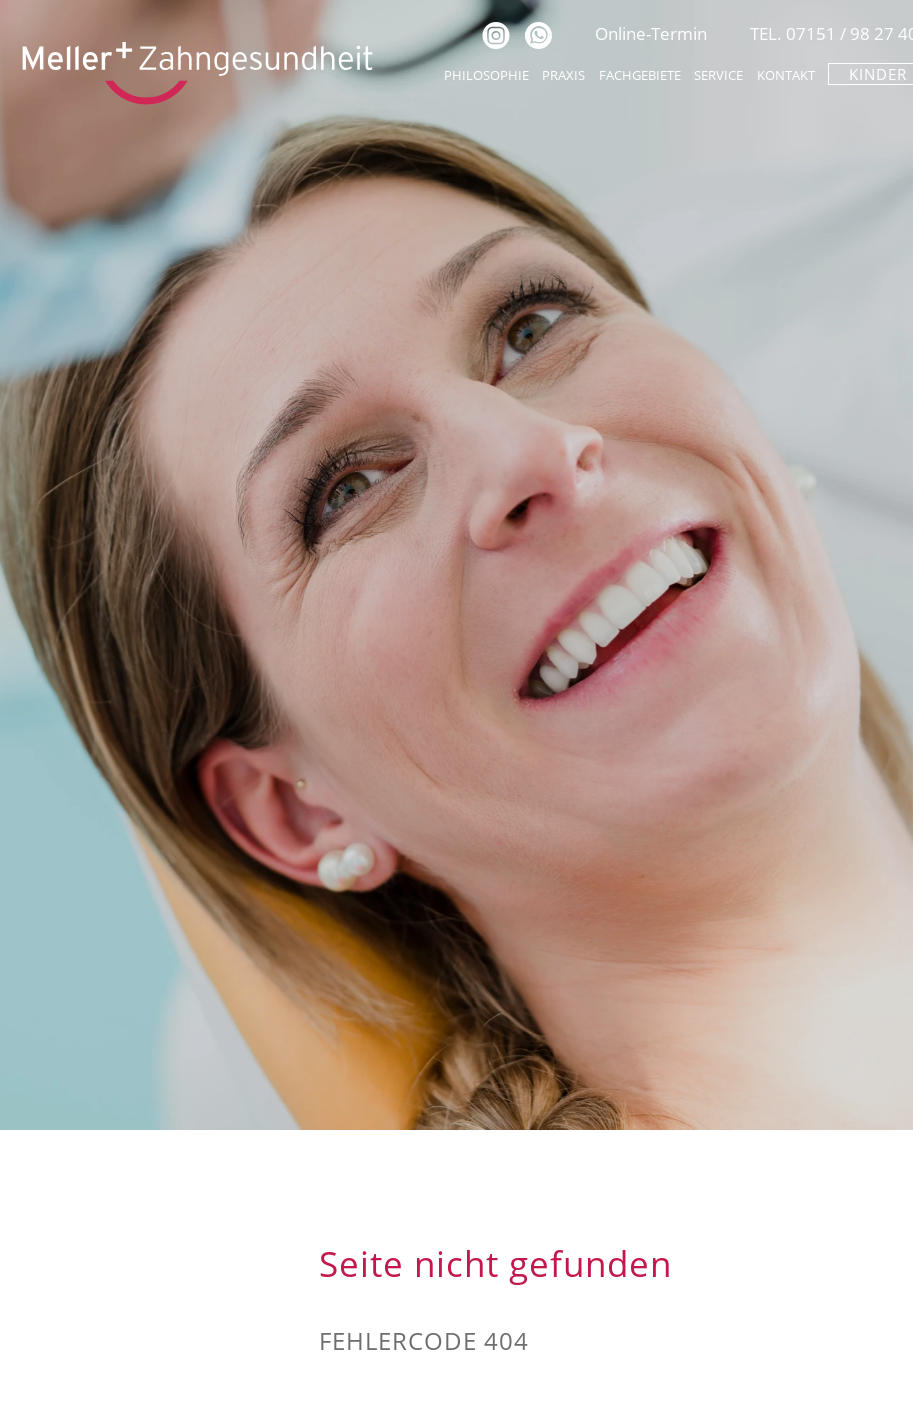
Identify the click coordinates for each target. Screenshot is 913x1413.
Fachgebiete (640, 75)
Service (718, 75)
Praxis (563, 75)
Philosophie (486, 75)
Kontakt (786, 75)
